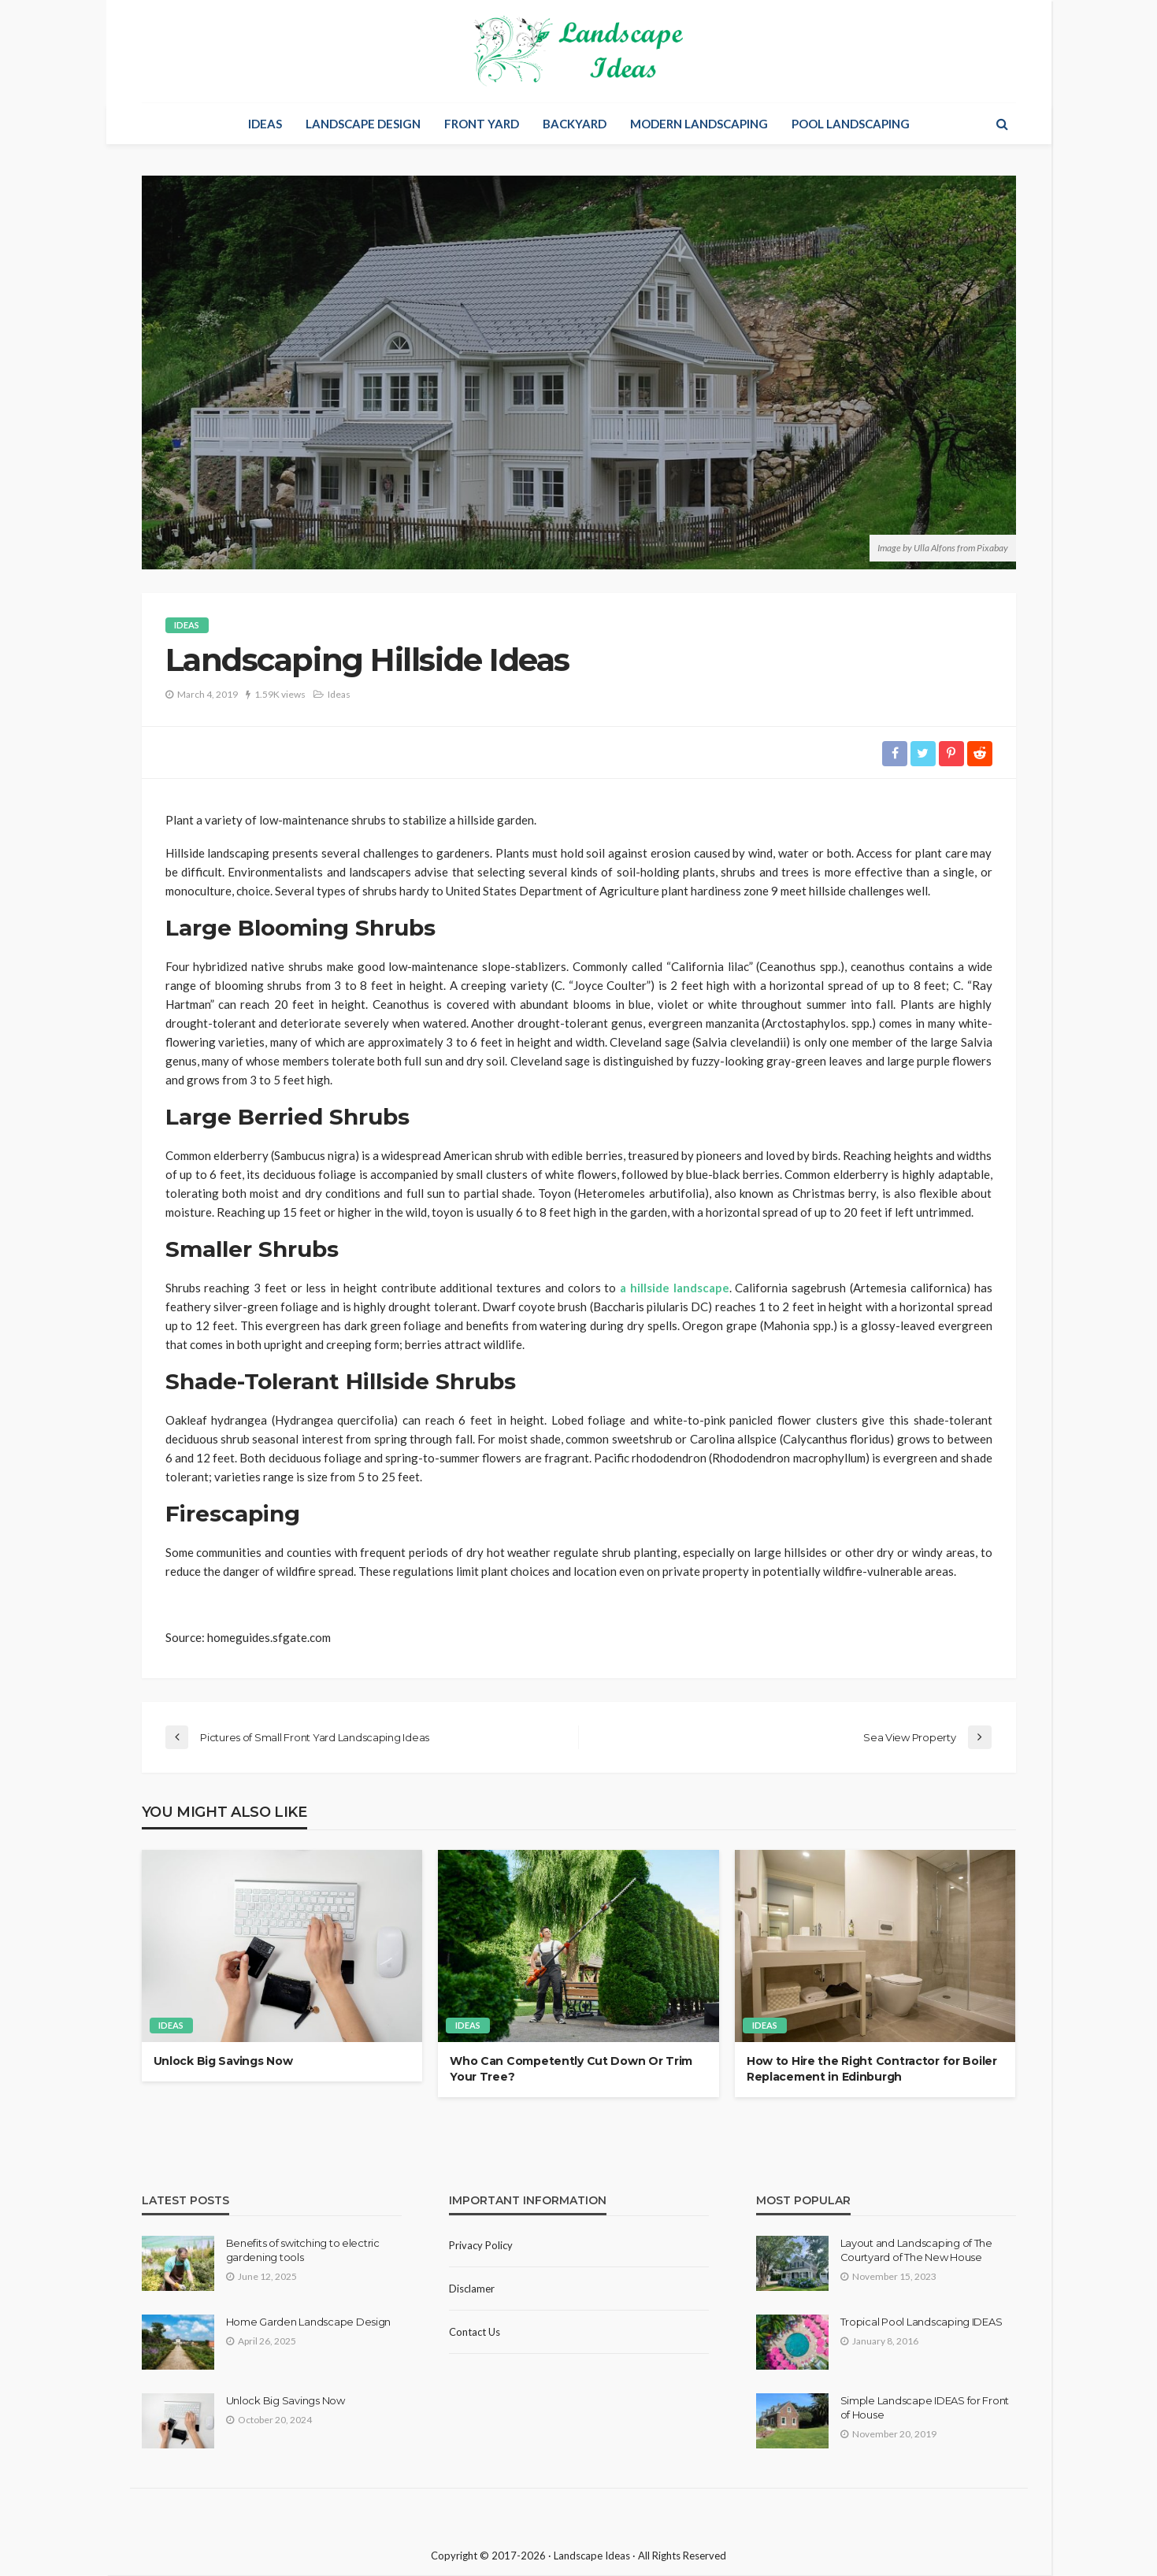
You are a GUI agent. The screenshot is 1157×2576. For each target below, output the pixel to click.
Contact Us (474, 2332)
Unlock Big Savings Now (223, 2062)
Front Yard (481, 124)
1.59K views (280, 694)
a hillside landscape (674, 1288)
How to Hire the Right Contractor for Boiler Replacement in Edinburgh (872, 2070)
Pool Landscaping (851, 124)
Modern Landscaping (699, 124)
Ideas (265, 124)
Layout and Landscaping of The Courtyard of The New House (916, 2250)
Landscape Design (363, 124)
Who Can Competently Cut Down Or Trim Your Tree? (571, 2070)
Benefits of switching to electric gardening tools (303, 2250)
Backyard (574, 124)
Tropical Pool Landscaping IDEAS (921, 2321)
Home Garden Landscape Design (308, 2321)
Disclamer (472, 2288)
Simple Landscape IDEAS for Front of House (925, 2407)
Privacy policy (481, 2245)
